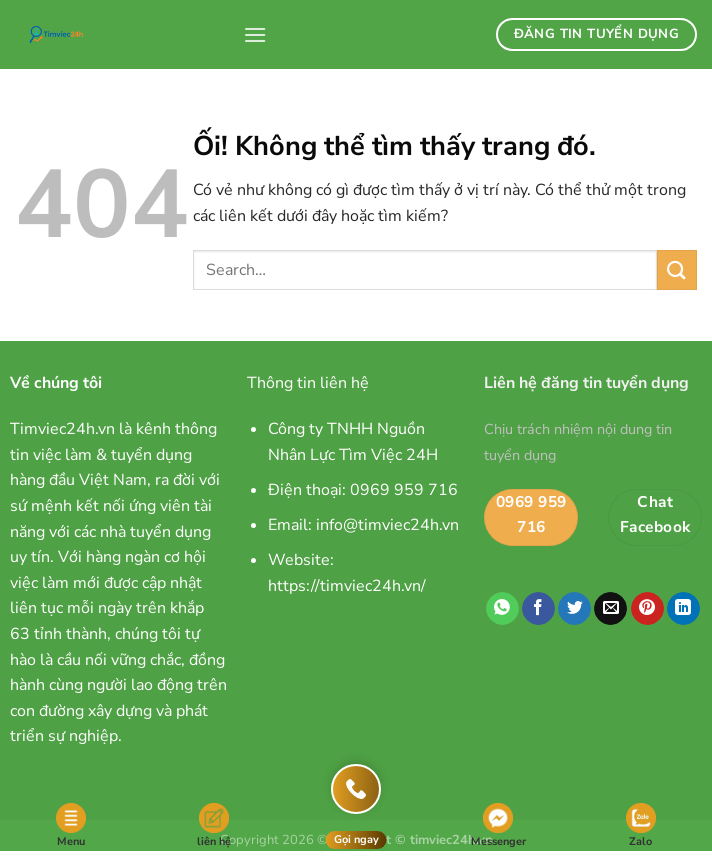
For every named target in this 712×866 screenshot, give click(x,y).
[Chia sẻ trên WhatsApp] (502, 609)
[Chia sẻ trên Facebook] (538, 609)
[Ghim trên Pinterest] (647, 609)
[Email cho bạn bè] (610, 609)
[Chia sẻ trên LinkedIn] (683, 609)
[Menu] (255, 34)
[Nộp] (677, 269)
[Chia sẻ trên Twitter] (574, 609)
